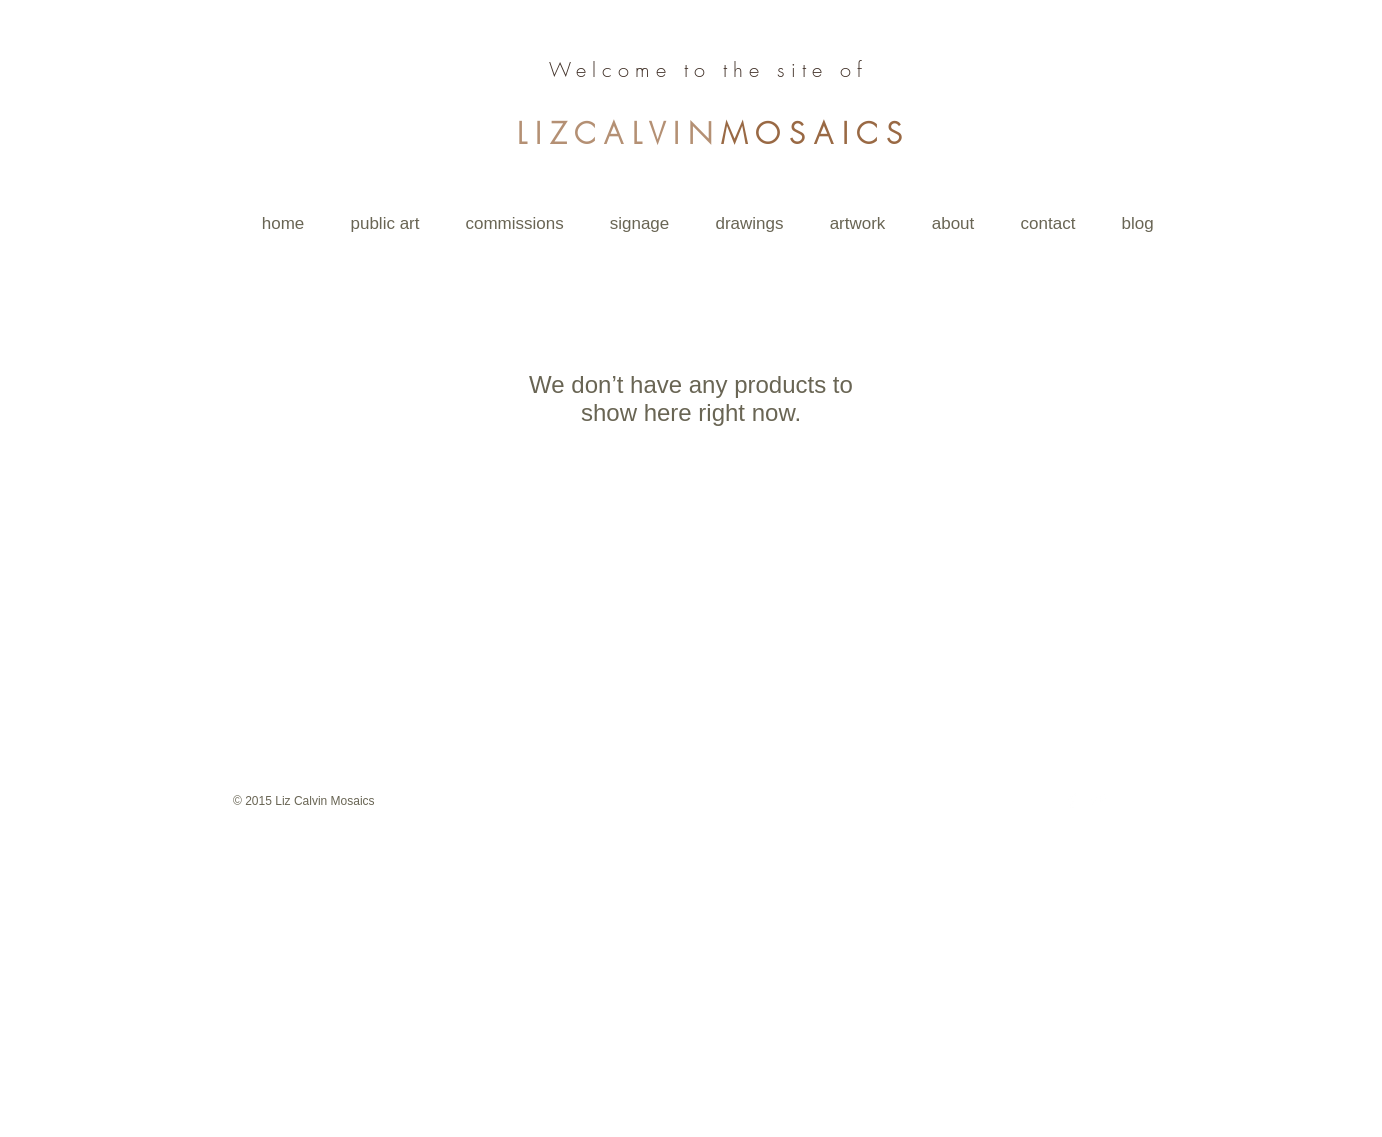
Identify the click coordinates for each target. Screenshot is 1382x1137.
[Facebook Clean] (1072, 800)
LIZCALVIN (618, 133)
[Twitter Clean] (1098, 800)
